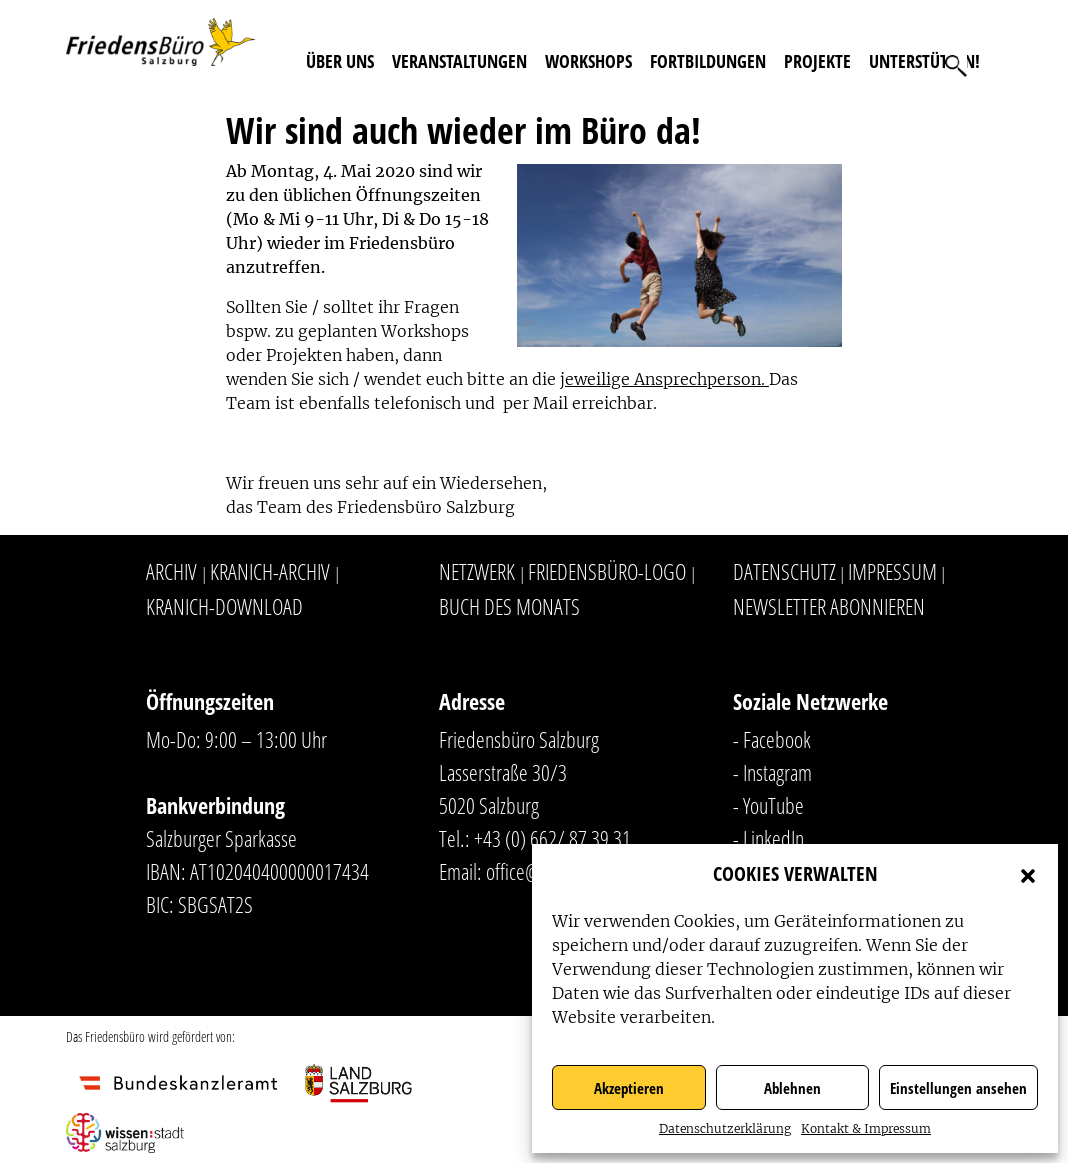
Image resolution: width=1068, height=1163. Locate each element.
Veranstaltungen (459, 61)
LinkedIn (773, 838)
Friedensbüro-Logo (607, 571)
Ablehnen (792, 1088)
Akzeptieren (629, 1088)
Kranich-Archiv (270, 571)
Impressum (892, 571)
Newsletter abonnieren (829, 606)
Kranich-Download (224, 606)
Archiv (171, 571)
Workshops (588, 61)
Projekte (817, 61)
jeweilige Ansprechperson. (664, 379)
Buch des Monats (509, 606)
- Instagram (772, 772)
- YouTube (768, 805)
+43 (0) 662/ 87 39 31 (552, 838)
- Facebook (772, 739)
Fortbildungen (708, 61)
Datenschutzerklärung (725, 1128)
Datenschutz (784, 571)
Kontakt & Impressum (866, 1128)
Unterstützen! (924, 61)
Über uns (340, 61)
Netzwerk (477, 571)
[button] (1028, 874)
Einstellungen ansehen (958, 1088)
